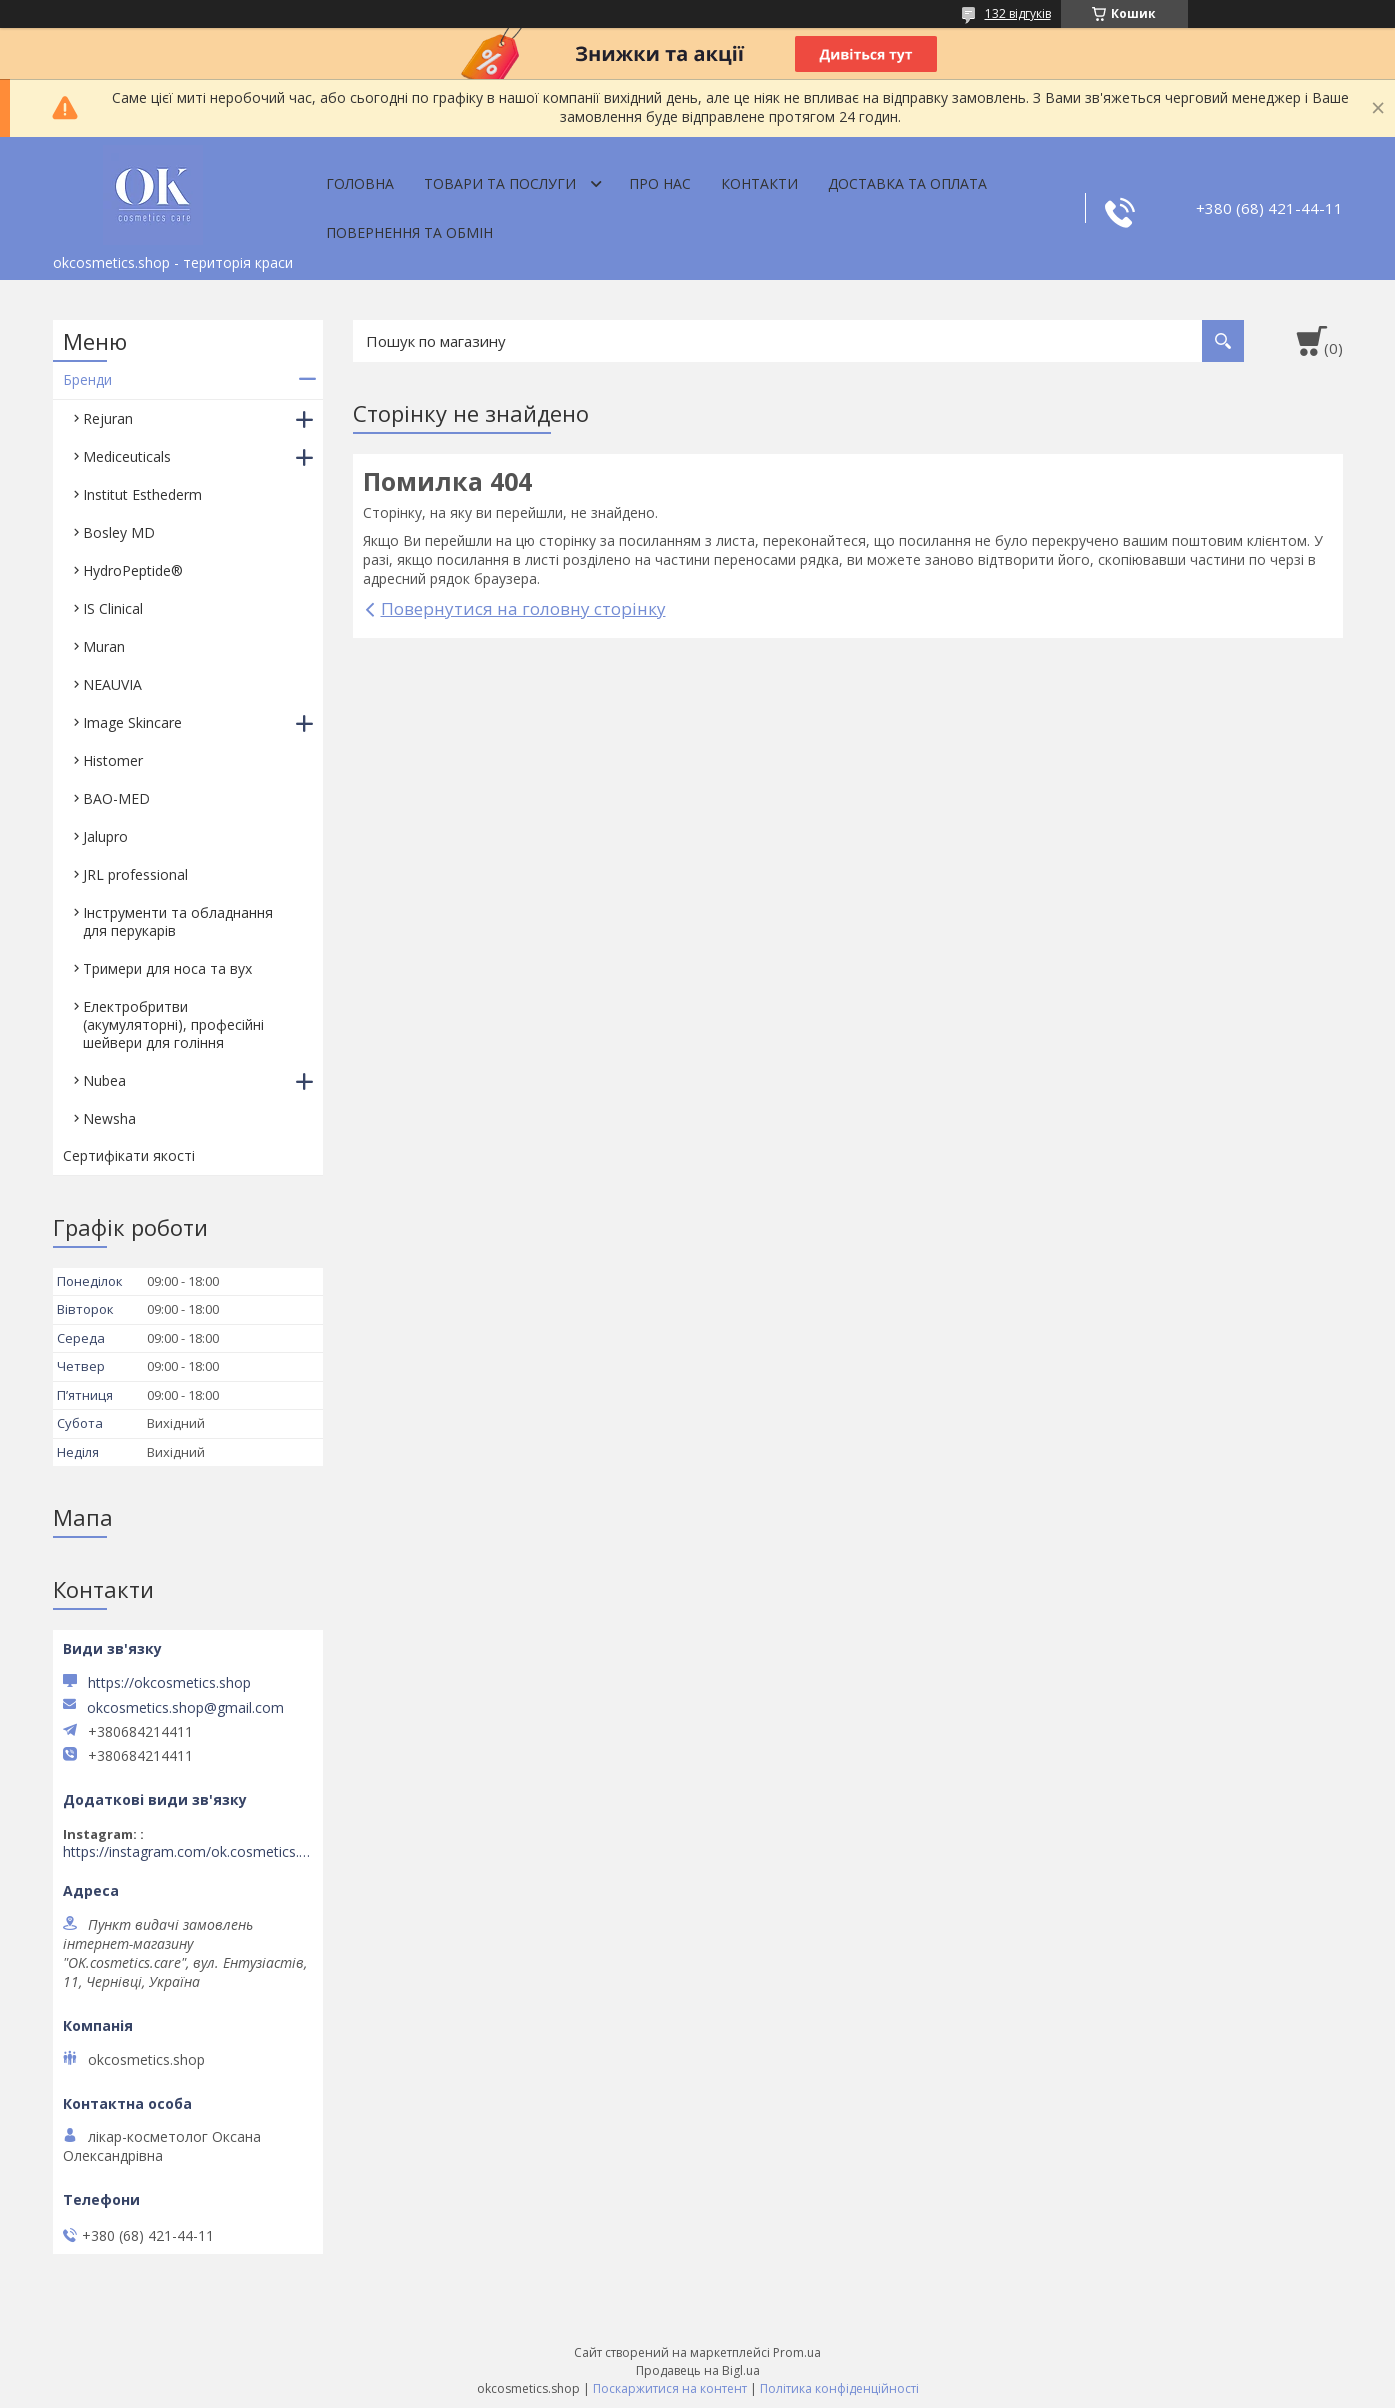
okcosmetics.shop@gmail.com (185, 1708)
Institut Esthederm (142, 494)
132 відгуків (1018, 13)
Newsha (109, 1118)
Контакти (759, 183)
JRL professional (135, 874)
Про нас (660, 183)
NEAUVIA (112, 684)
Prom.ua (797, 2352)
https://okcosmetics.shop (169, 1682)
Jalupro (105, 836)
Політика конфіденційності (839, 2388)
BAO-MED (116, 798)
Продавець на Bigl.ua (698, 2370)
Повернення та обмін (409, 232)
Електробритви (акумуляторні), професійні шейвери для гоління (173, 1024)
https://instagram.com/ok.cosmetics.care (188, 1852)
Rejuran (108, 418)
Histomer (113, 760)
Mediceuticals (127, 456)
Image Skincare (132, 722)
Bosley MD (119, 532)
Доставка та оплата (907, 183)
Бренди (87, 379)
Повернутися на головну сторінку (523, 608)
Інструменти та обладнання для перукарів (178, 921)
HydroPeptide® (133, 570)
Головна (360, 183)
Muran (104, 646)
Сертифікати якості (129, 1155)
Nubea (104, 1080)
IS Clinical (113, 608)
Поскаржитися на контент (670, 2388)
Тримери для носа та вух (167, 968)
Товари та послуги (500, 183)
